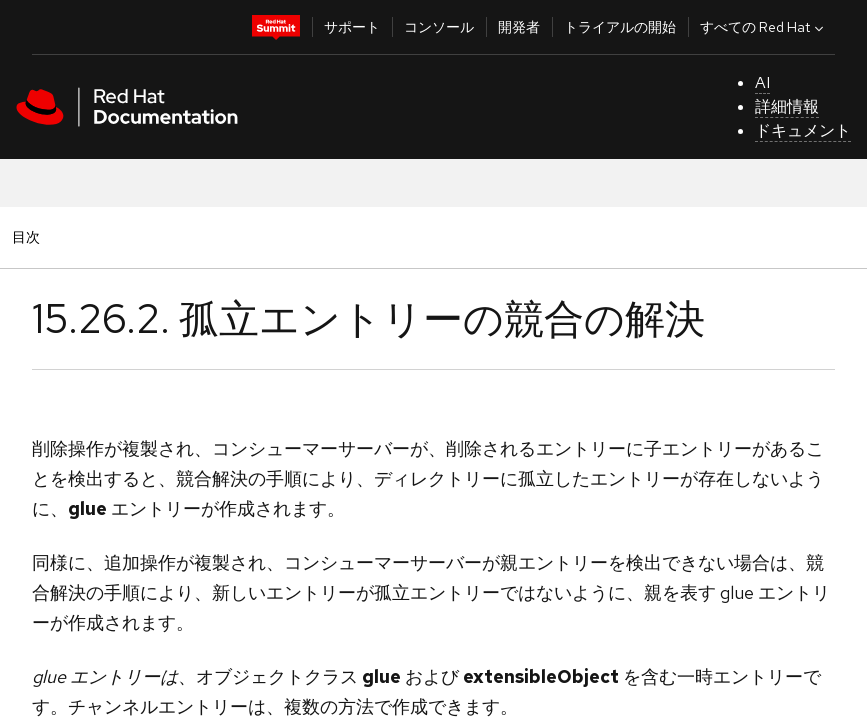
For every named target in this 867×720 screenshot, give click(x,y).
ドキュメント (803, 130)
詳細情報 (787, 106)
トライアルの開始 (620, 27)
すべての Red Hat (764, 27)
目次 (29, 236)
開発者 (519, 27)
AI (762, 82)
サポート (352, 27)
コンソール (439, 27)
